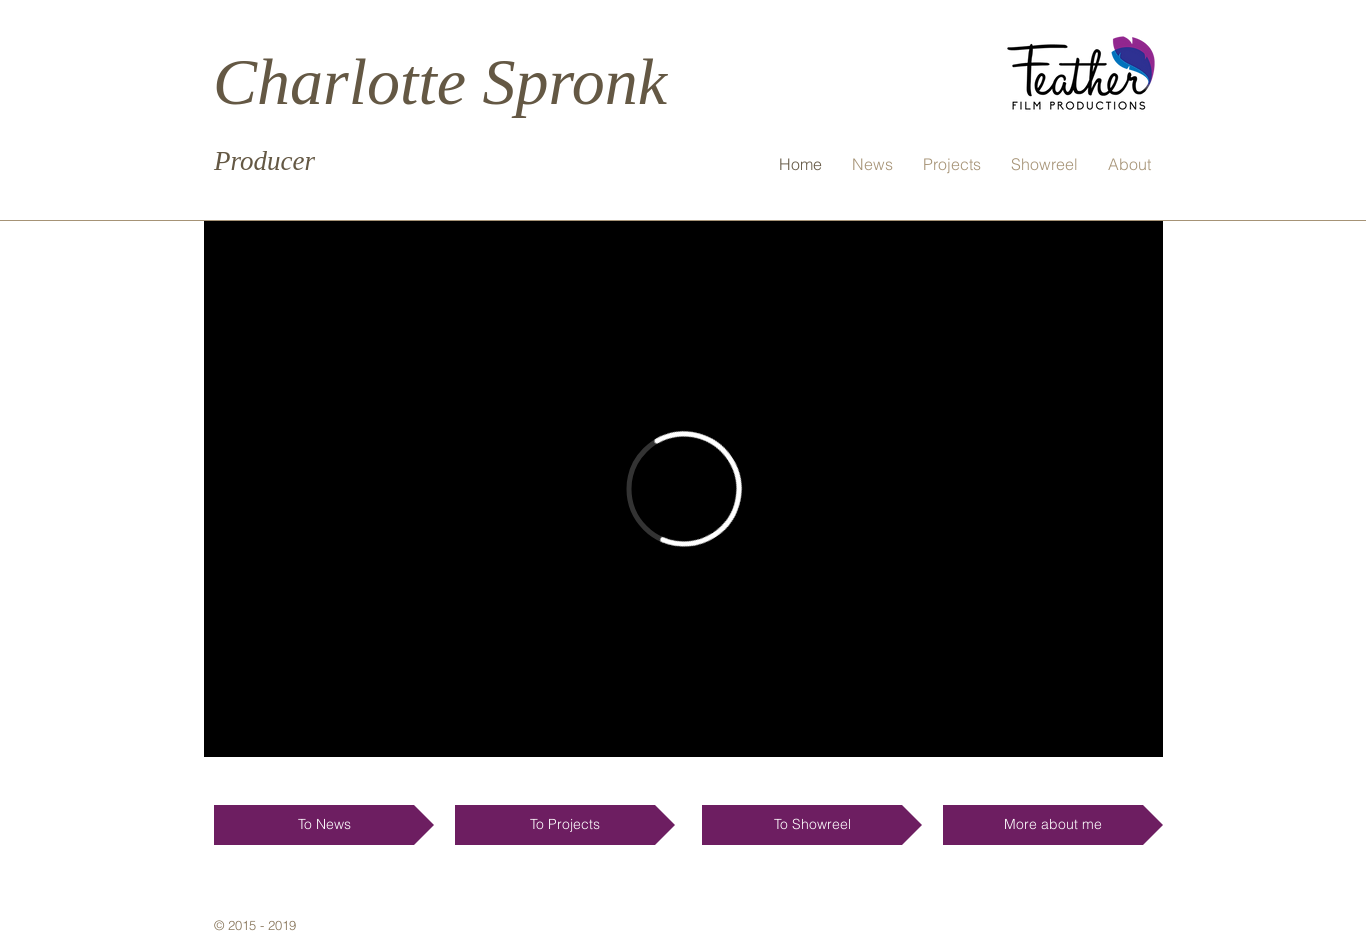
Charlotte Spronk (440, 81)
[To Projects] (565, 825)
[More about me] (1053, 825)
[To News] (324, 825)
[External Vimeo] (683, 489)
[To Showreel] (812, 825)
